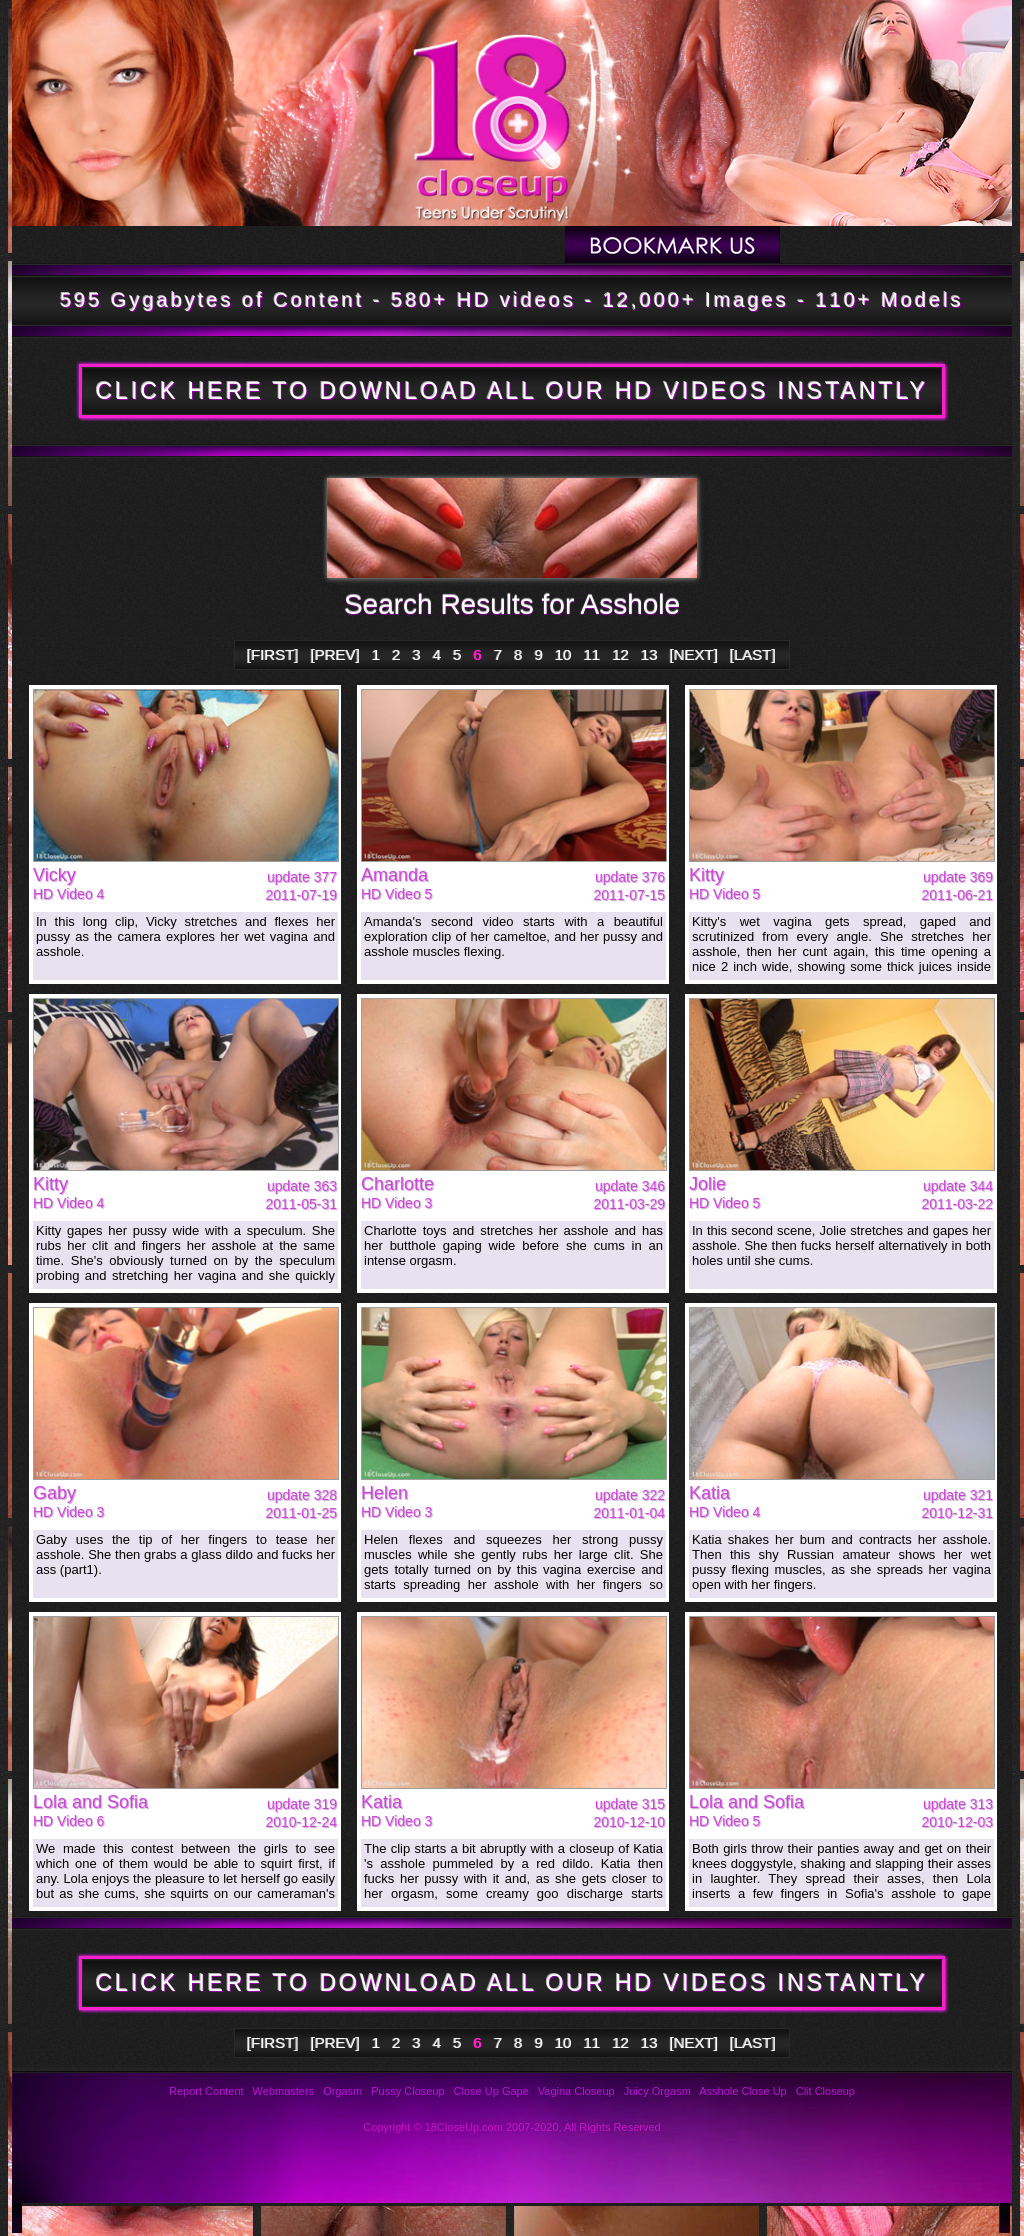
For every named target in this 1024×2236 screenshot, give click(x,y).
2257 (771, 2218)
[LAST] (753, 654)
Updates (212, 244)
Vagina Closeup (576, 2091)
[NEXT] (694, 654)
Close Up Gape (491, 2091)
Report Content (206, 2091)
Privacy (561, 2218)
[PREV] (335, 654)
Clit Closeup (825, 2091)
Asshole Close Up (742, 2091)
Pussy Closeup (407, 2091)
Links (666, 2218)
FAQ (246, 2218)
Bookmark (672, 244)
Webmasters (284, 2091)
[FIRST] (273, 654)
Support (456, 2218)
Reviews (351, 2218)
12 (620, 654)
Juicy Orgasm (657, 2091)
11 (592, 654)
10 (563, 654)
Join (896, 244)
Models (351, 244)
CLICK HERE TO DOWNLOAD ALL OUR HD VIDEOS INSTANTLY (512, 391)
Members (493, 244)
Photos (108, 2218)
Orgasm (342, 2091)
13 (649, 654)
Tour (78, 244)
